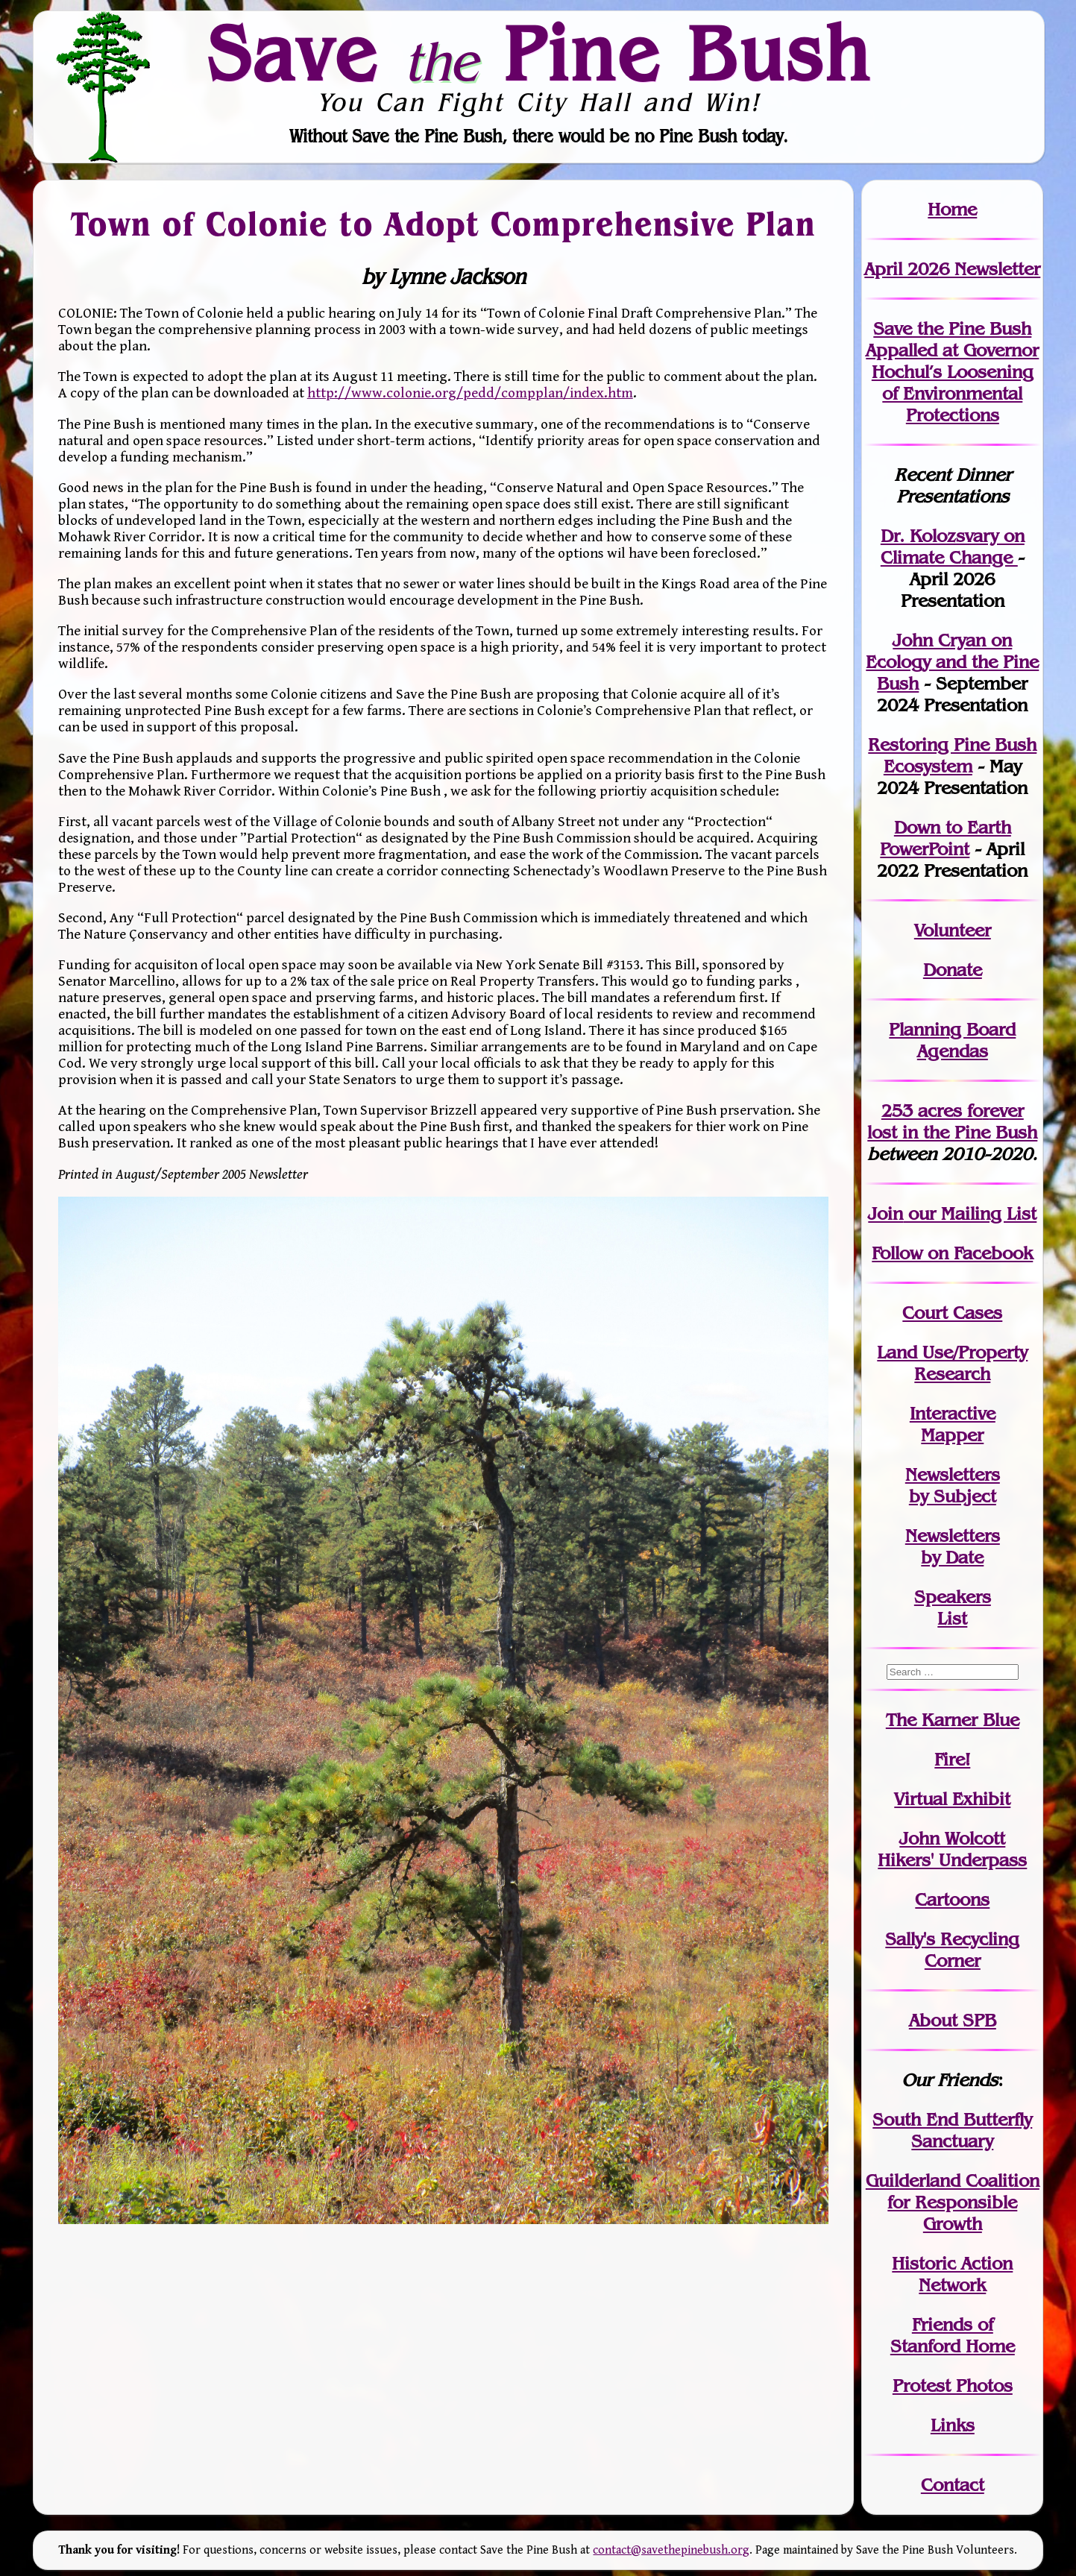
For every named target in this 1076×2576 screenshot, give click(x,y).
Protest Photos (953, 2385)
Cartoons (952, 1899)
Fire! (952, 1759)
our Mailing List (969, 1213)
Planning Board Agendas (952, 1040)
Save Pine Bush (539, 53)
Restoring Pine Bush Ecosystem (952, 755)
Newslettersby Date (952, 1546)
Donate (952, 969)
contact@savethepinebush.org (671, 2550)
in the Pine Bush (952, 1121)
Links (953, 2425)
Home (952, 209)
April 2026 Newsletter (952, 269)
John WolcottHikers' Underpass (952, 1849)
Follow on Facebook (952, 1253)
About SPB (952, 2020)
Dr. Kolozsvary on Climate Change (953, 546)
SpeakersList (952, 1607)
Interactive (952, 1413)
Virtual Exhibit (952, 1799)
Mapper (952, 1435)
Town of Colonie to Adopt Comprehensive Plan (443, 223)
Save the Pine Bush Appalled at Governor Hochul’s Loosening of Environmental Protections (952, 372)
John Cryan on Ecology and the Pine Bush (952, 661)
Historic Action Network (952, 2274)
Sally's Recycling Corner (952, 1949)
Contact (952, 2484)
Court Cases (952, 1312)
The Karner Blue (952, 1720)
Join (885, 1213)
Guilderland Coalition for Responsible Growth (952, 2202)
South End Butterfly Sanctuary (952, 2130)
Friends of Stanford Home (952, 2335)
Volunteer (952, 930)
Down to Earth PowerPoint (945, 838)
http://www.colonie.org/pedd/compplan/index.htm (470, 393)
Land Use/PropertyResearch (952, 1363)
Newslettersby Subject (952, 1485)
